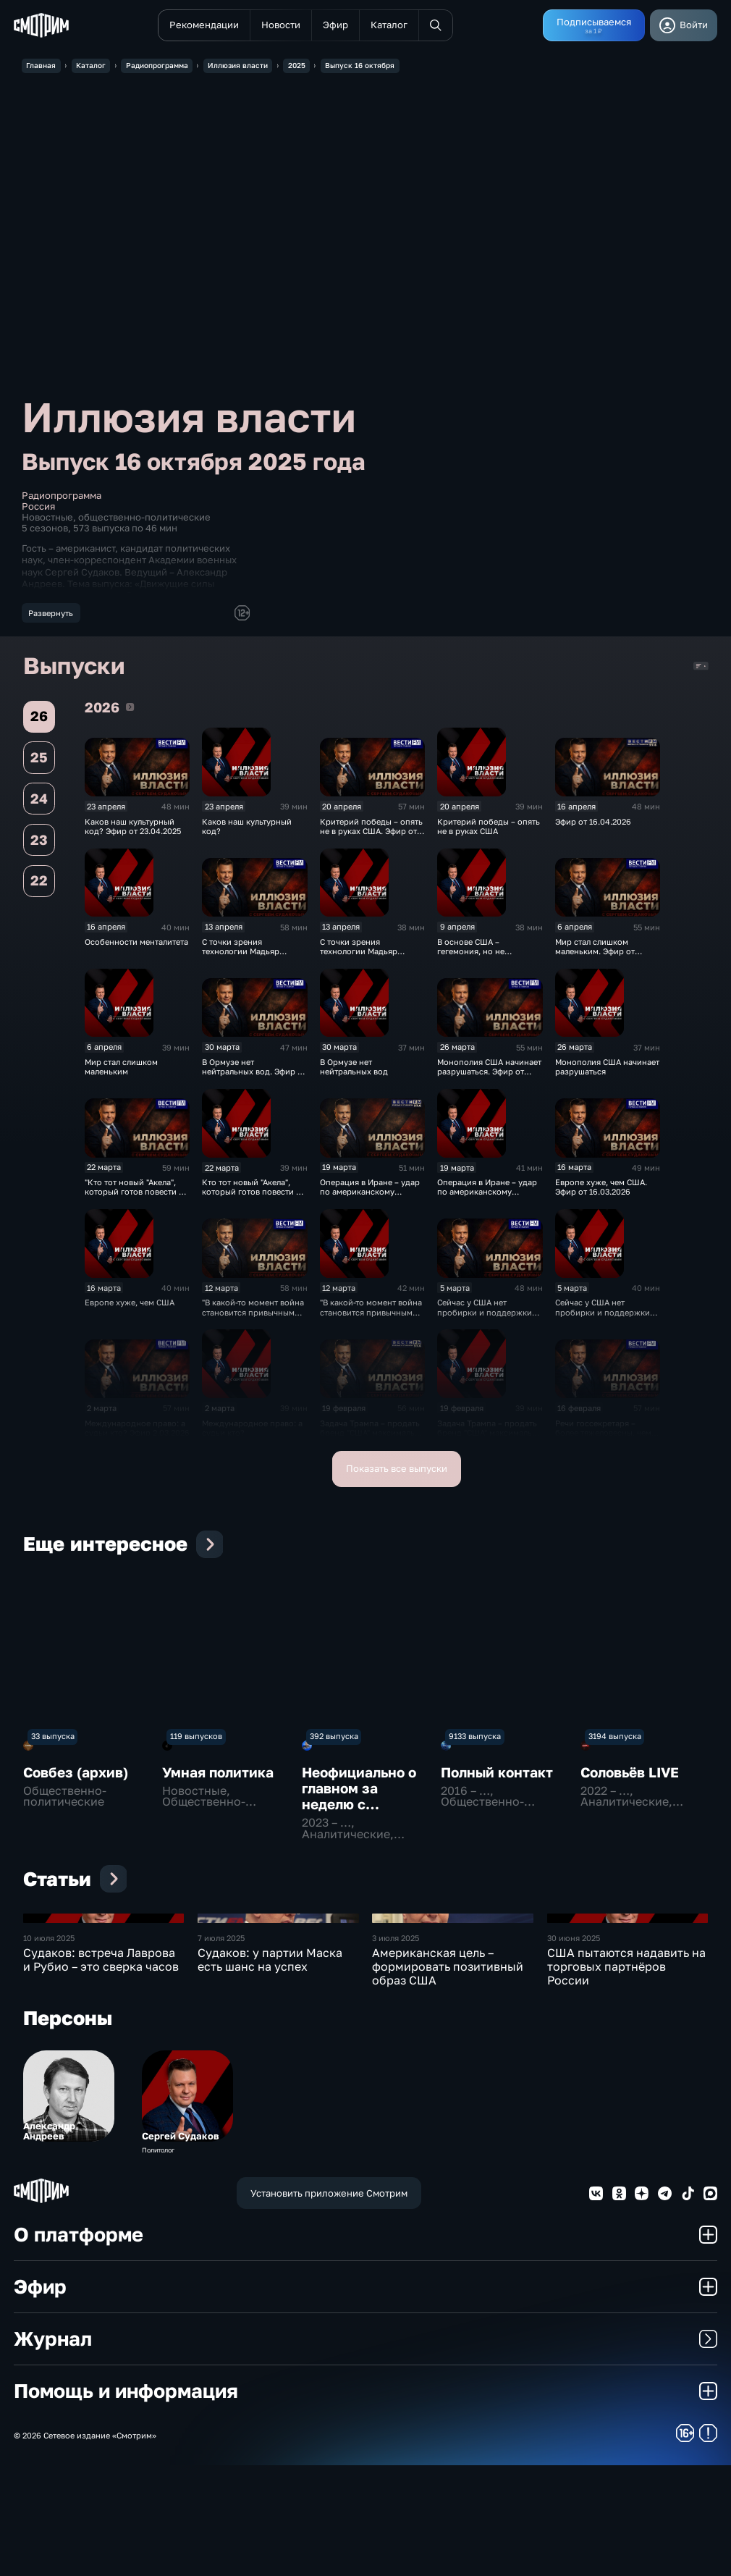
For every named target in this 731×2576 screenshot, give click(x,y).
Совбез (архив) (75, 1776)
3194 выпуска (614, 1741)
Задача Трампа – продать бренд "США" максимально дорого (489, 1437)
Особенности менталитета (136, 946)
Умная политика (218, 1776)
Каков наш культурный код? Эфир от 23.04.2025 (133, 830)
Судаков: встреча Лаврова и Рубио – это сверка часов (101, 2070)
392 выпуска (334, 1741)
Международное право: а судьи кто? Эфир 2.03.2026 (137, 1432)
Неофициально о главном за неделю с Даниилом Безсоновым (359, 1808)
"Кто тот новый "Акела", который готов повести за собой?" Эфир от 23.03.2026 (136, 1201)
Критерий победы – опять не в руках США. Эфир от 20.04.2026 (371, 835)
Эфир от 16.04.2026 (593, 825)
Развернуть (50, 613)
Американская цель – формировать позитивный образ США (447, 2077)
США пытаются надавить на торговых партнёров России (626, 2077)
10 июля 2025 (49, 2048)
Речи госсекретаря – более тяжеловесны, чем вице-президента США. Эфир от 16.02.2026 (603, 1442)
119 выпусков (196, 1741)
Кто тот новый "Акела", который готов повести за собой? (253, 1196)
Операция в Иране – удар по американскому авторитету (487, 1196)
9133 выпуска (475, 1741)
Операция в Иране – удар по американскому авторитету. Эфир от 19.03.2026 (370, 1201)
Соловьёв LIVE (629, 1776)
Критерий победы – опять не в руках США (488, 830)
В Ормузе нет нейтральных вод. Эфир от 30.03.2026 (254, 1075)
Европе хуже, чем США (129, 1307)
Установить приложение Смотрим (328, 2304)
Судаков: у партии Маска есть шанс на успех (270, 2070)
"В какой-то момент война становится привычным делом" (371, 1316)
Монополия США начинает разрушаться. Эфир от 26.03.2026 (489, 1075)
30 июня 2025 (573, 2048)
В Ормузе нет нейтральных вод (354, 1070)
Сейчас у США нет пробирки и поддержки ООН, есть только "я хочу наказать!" (603, 1321)
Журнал (365, 2450)
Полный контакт (497, 1776)
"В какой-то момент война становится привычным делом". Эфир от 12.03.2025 (253, 1321)
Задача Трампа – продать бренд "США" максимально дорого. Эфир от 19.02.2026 (372, 1442)
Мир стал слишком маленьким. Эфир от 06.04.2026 (595, 955)
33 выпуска (53, 1741)
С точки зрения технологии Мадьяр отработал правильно (362, 955)
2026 (130, 710)
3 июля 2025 (395, 2048)
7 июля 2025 (221, 2048)
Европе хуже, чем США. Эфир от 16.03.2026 (601, 1191)
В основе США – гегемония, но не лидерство (470, 955)
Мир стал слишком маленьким (121, 1070)
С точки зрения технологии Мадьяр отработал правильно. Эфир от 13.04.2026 (246, 960)
